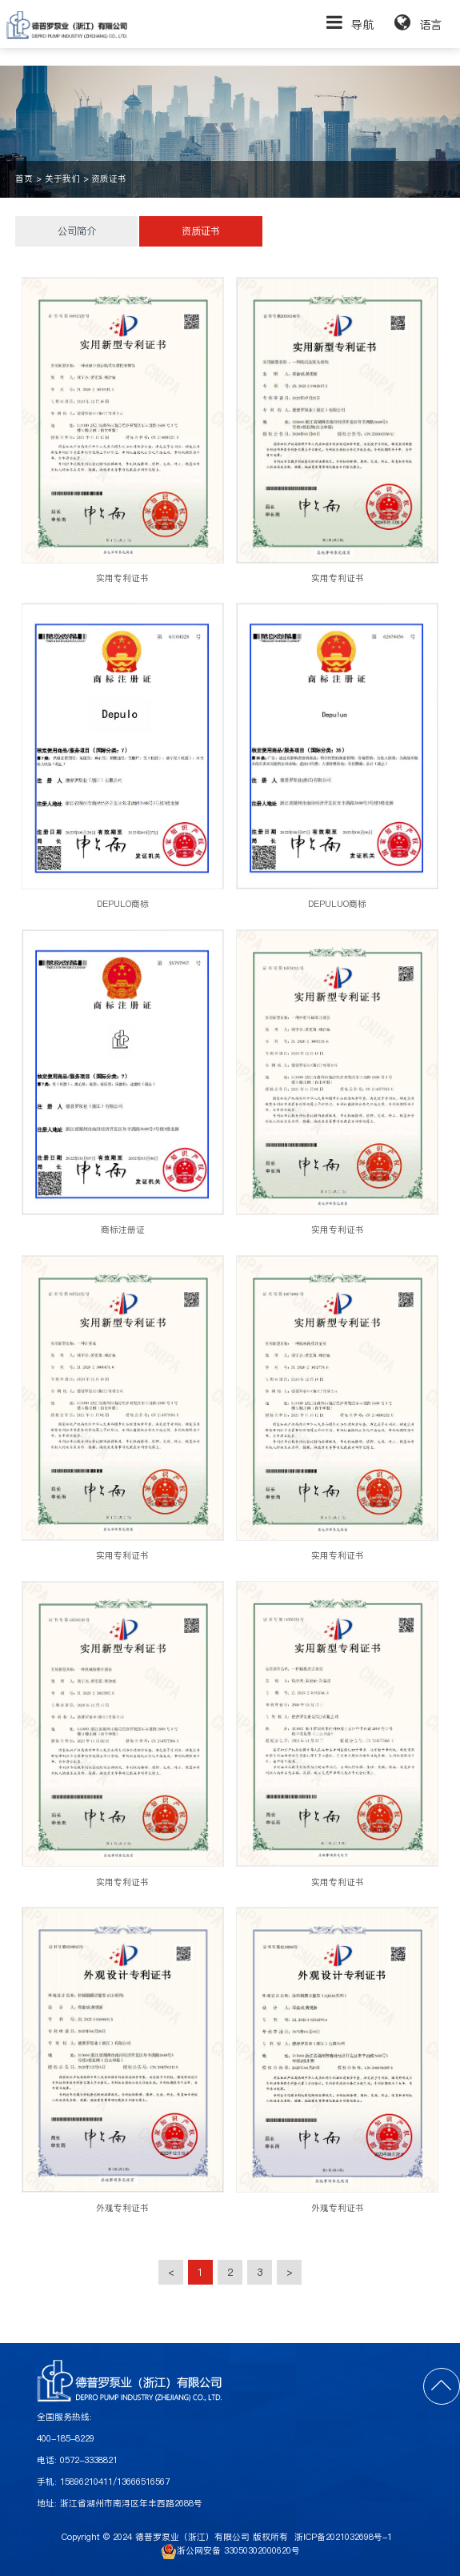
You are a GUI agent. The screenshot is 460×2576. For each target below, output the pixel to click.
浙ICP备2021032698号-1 (343, 2537)
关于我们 (62, 179)
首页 (24, 179)
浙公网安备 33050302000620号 (230, 2551)
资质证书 (108, 179)
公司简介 (77, 231)
